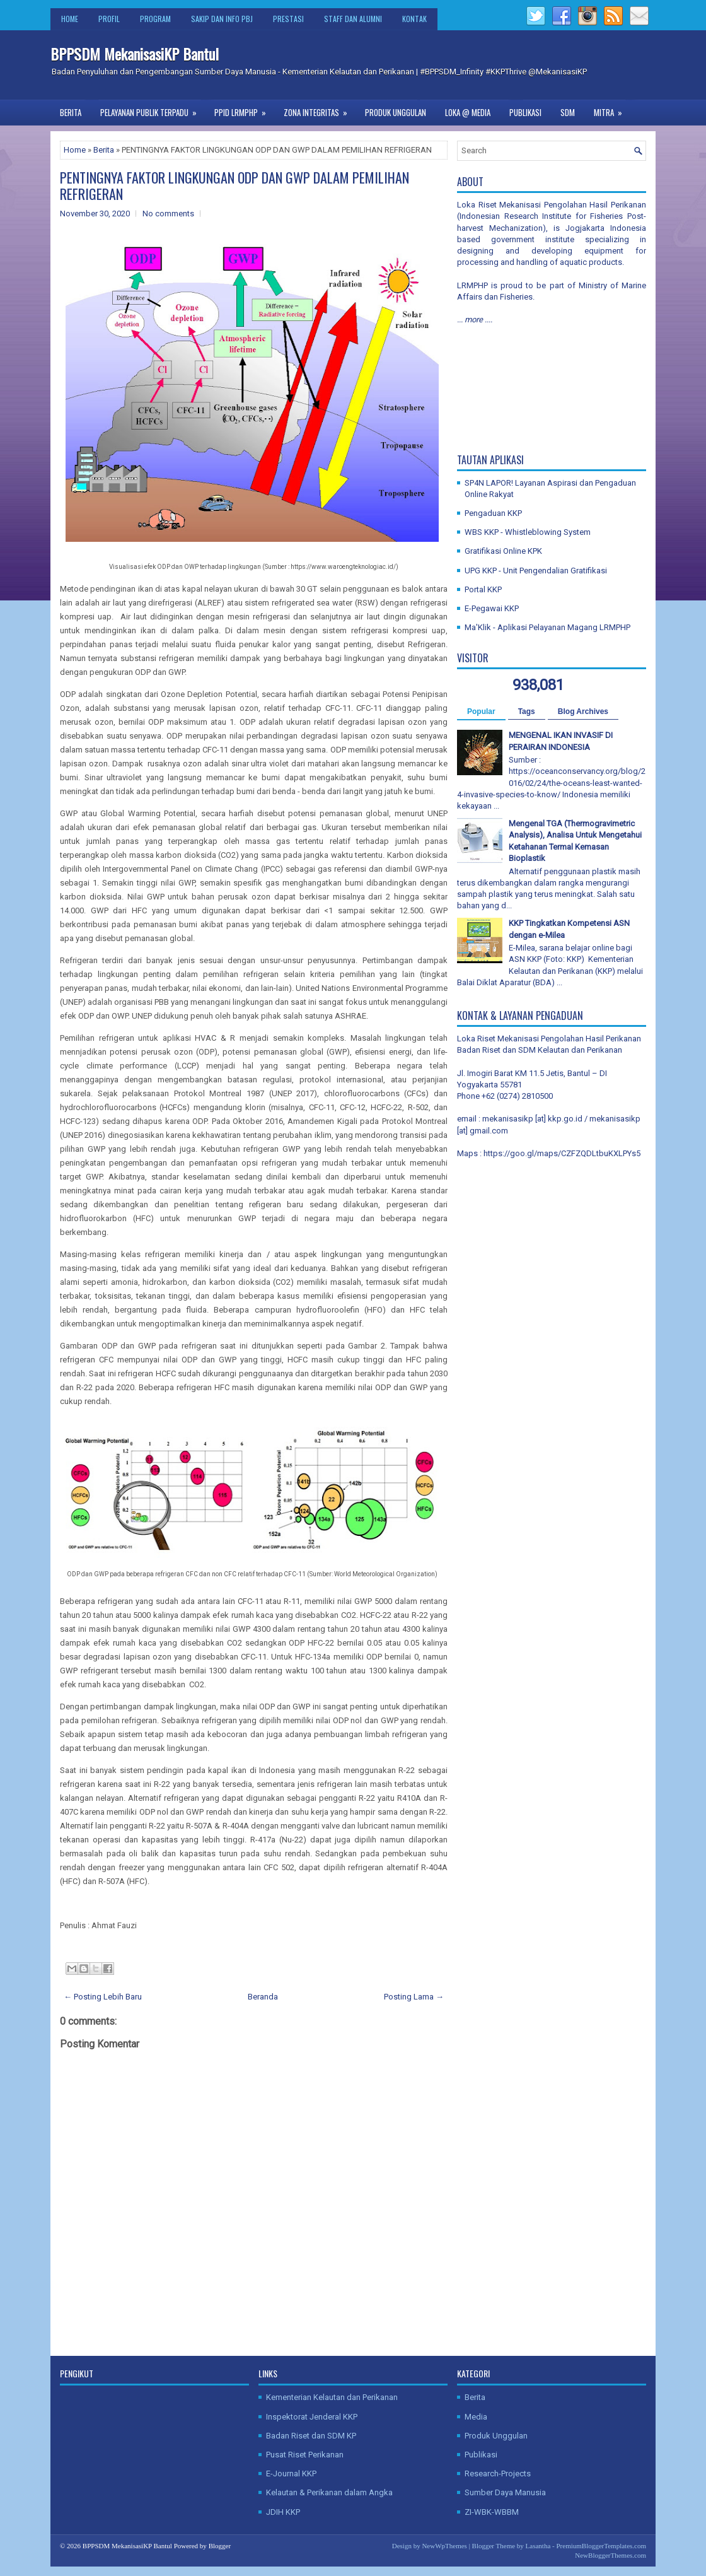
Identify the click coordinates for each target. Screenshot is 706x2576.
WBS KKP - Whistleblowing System (528, 532)
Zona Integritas (320, 109)
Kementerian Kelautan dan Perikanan (332, 2397)
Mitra (612, 109)
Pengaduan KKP (493, 513)
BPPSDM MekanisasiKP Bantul (134, 53)
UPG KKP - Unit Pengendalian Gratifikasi (536, 570)
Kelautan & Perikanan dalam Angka (329, 2492)
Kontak (414, 18)
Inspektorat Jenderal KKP (311, 2416)
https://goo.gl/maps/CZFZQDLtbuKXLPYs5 (561, 1153)
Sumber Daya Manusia (505, 2492)
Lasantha (538, 2546)
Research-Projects (498, 2473)
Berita (70, 112)
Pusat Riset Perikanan (305, 2454)
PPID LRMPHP (244, 109)
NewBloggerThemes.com (610, 2555)
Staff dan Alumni (353, 18)
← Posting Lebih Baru (103, 1996)
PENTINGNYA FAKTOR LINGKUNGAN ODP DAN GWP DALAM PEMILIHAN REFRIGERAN (234, 185)
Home (69, 18)
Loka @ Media (467, 112)
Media (476, 2416)
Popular (481, 711)
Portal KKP (483, 589)
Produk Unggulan (395, 112)
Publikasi (525, 112)
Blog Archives (583, 711)
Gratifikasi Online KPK (503, 551)
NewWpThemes (444, 2546)
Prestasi (288, 18)
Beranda (263, 1996)
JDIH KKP (283, 2512)
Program (155, 18)
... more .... (474, 319)
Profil (109, 18)
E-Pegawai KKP (492, 608)
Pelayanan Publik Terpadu (152, 109)
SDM (567, 112)
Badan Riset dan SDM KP (311, 2435)
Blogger (220, 2546)
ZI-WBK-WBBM (492, 2512)
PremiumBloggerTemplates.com (601, 2546)
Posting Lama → (414, 1996)
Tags (526, 711)
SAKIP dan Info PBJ (222, 18)
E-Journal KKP (291, 2473)
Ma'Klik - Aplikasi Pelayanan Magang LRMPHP (547, 627)
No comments (168, 213)
